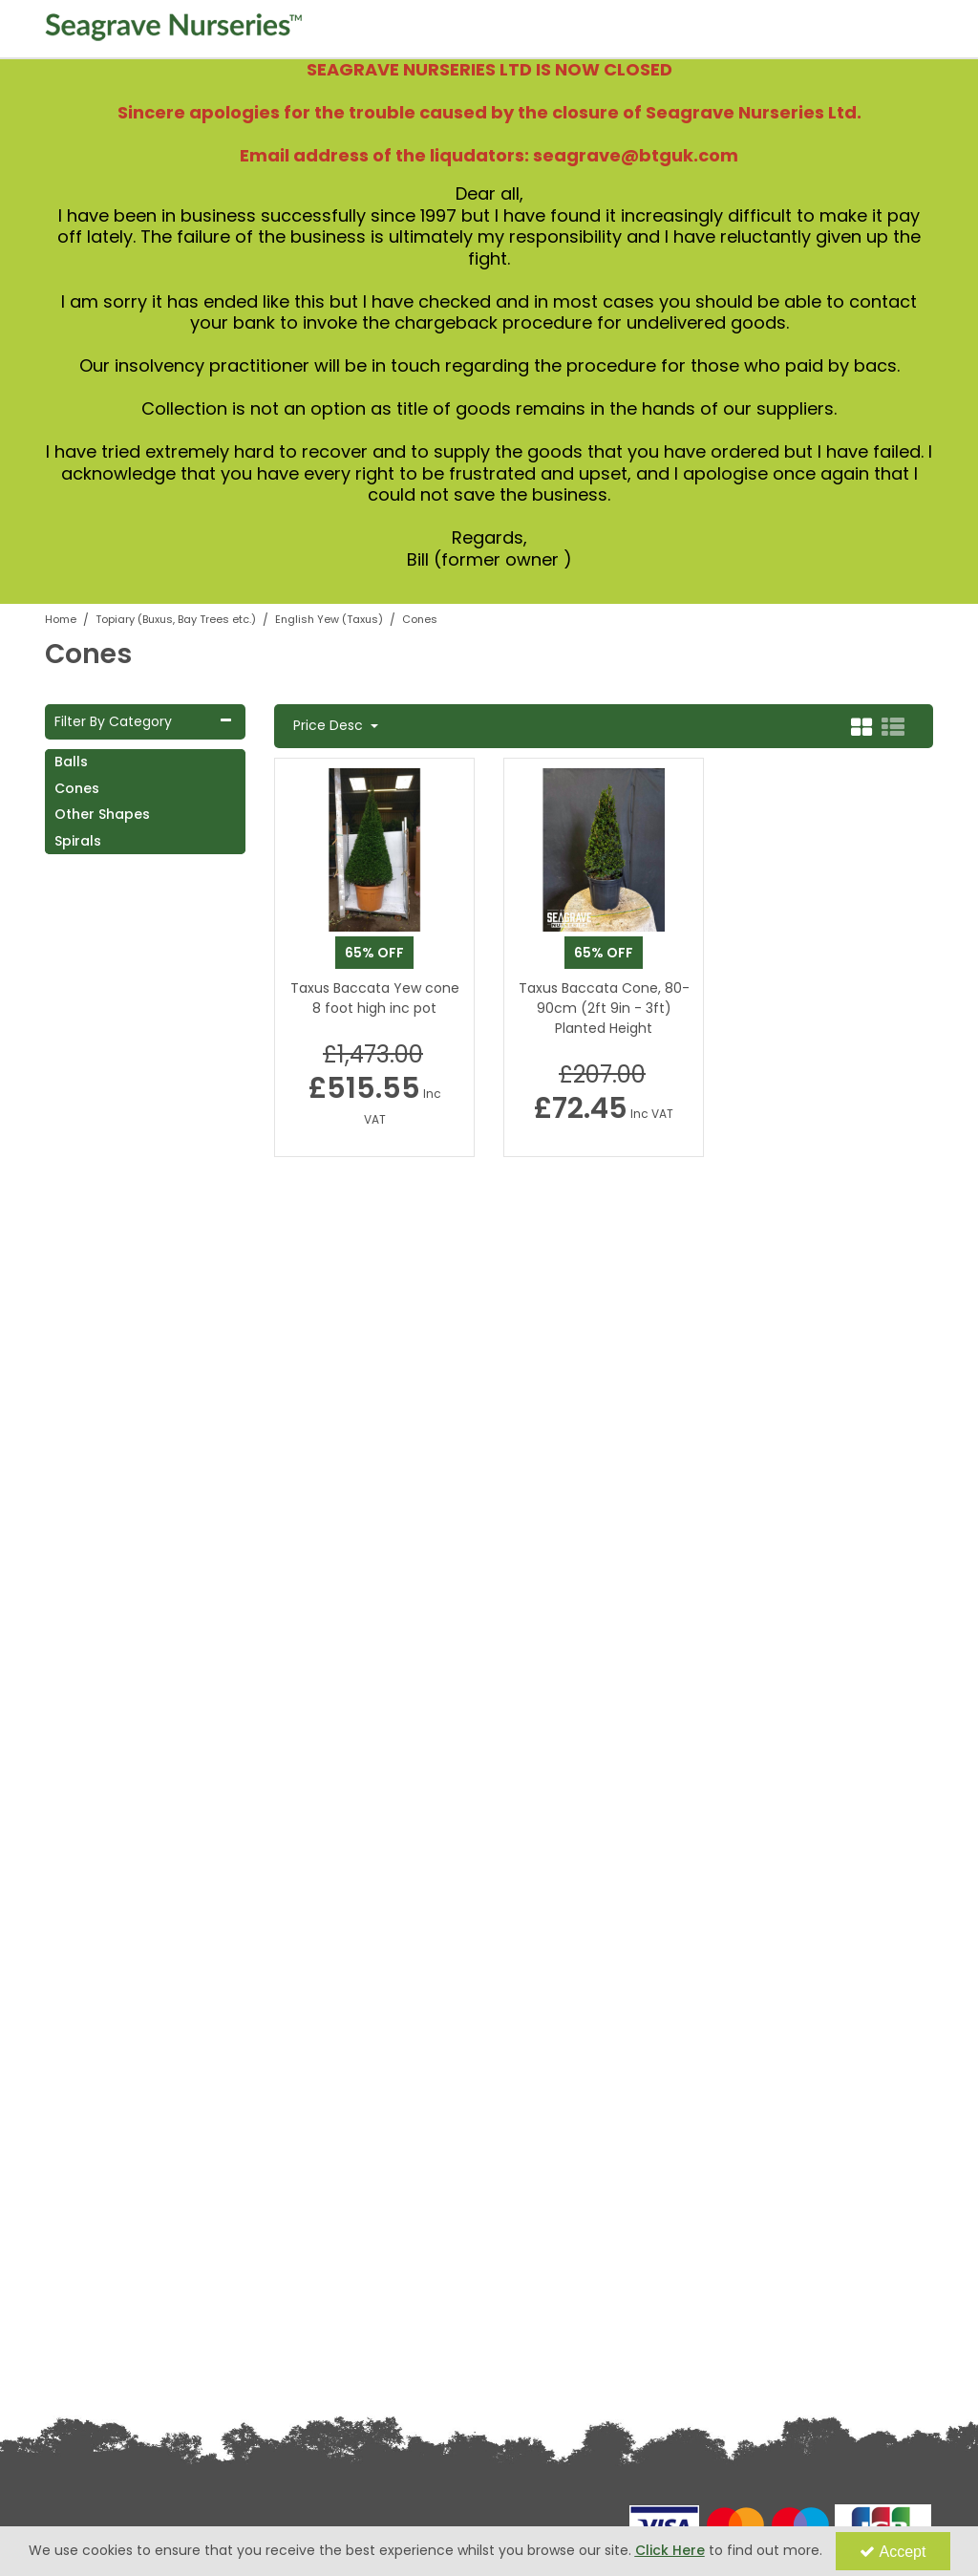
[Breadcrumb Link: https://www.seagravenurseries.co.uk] (60, 619)
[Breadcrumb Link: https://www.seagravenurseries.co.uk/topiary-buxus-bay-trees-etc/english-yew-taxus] (329, 619)
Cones (76, 788)
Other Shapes (102, 814)
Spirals (77, 840)
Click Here (670, 2550)
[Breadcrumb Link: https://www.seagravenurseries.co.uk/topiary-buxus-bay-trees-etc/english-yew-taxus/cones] (419, 619)
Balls (71, 761)
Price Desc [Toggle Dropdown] (330, 726)
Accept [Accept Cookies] (893, 2552)
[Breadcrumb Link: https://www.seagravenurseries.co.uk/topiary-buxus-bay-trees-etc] (176, 619)
